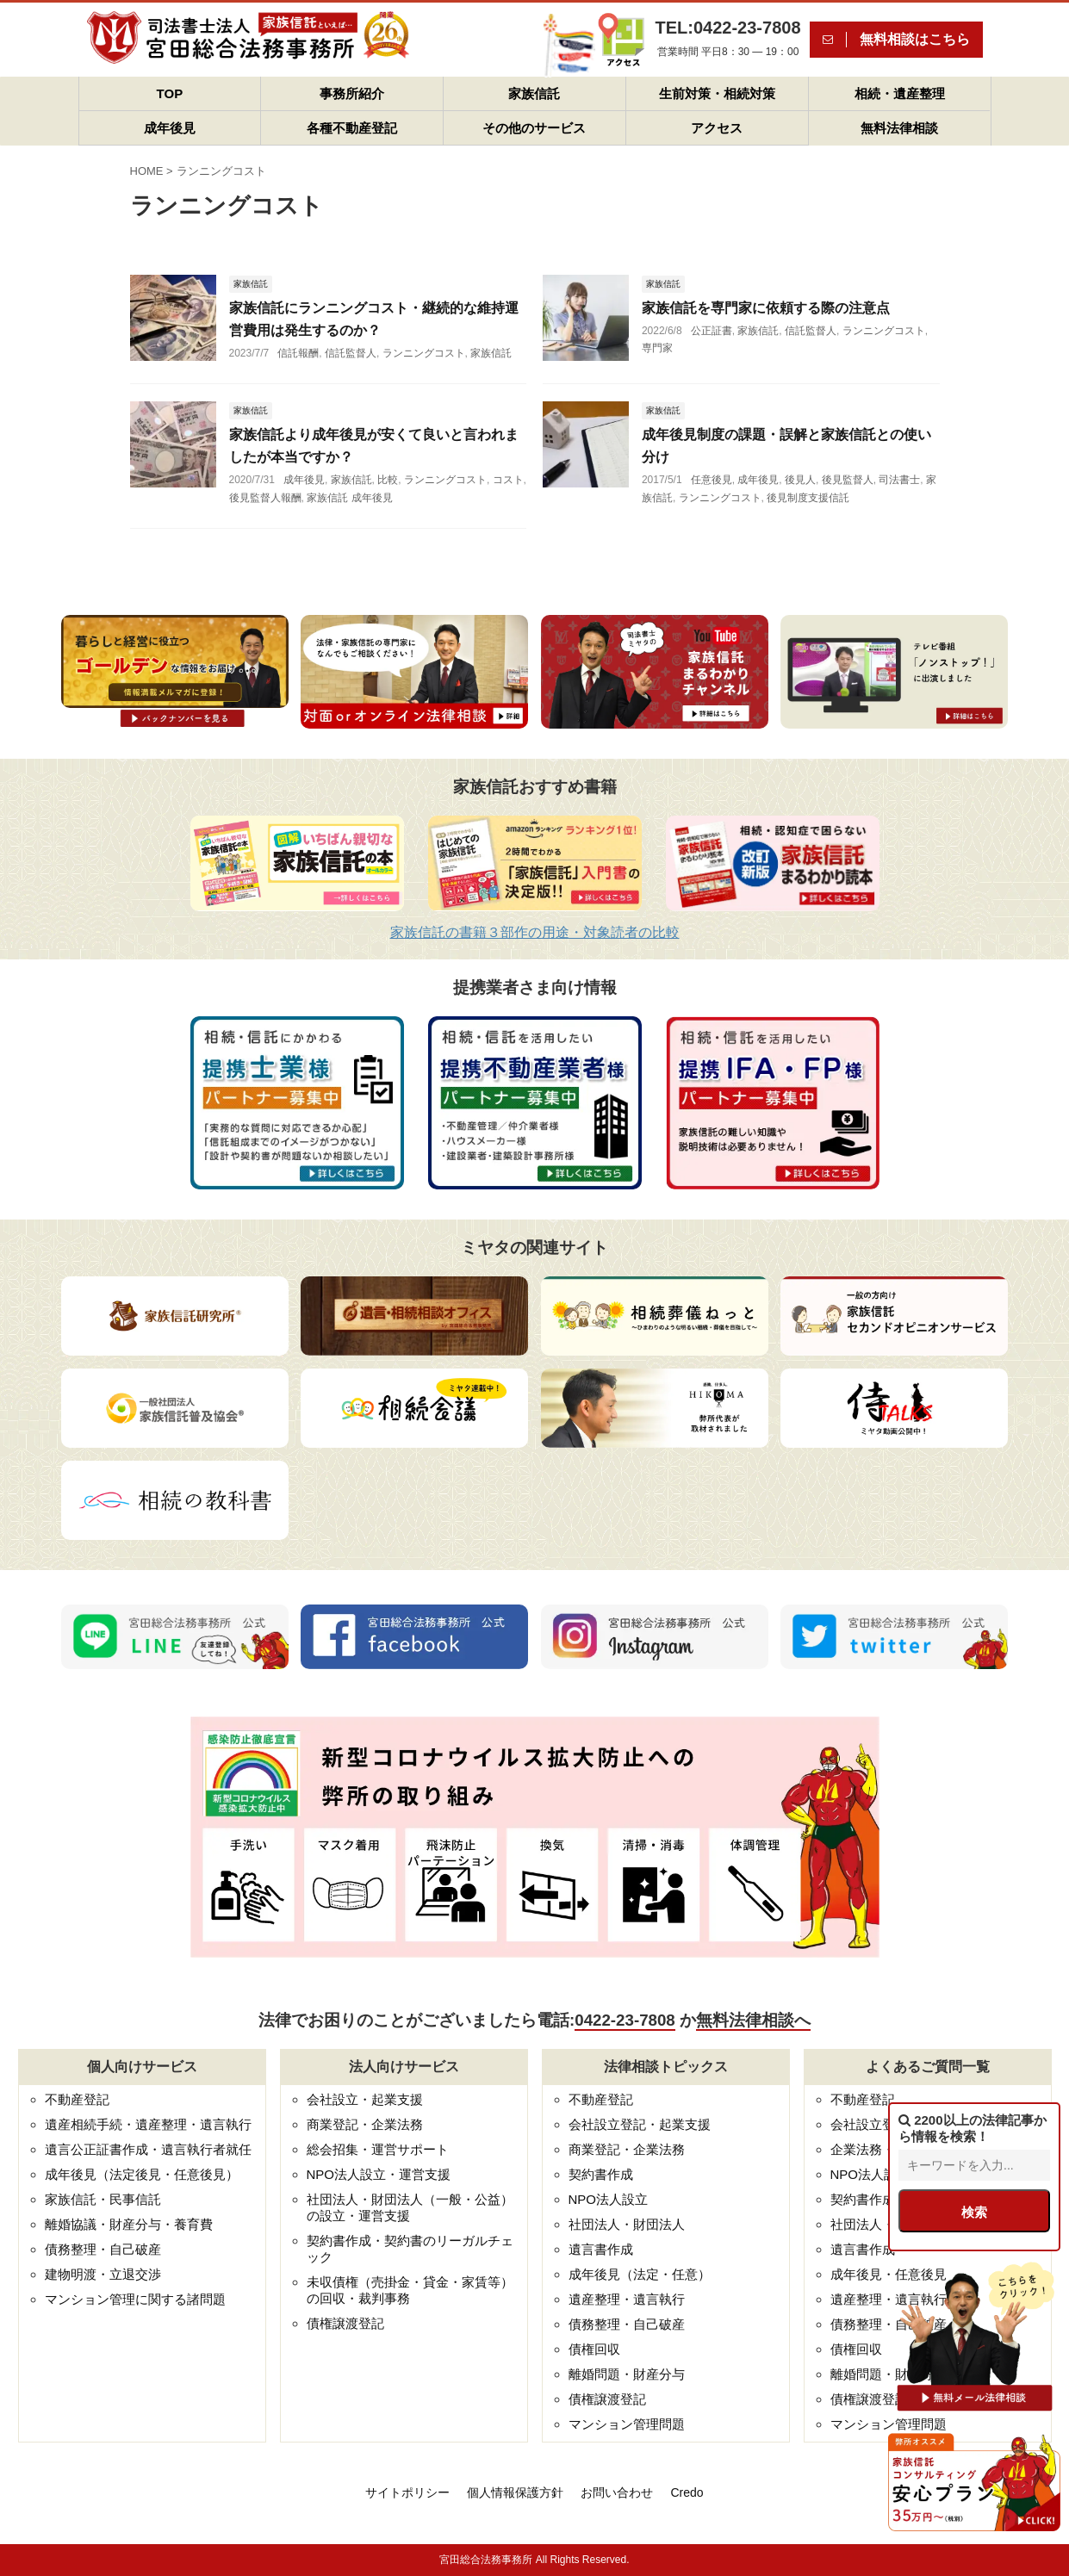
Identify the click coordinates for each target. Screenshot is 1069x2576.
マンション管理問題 (627, 2424)
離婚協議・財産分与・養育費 (129, 2224)
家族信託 (534, 93)
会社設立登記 (869, 2124)
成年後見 (170, 128)
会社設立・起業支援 (365, 2099)
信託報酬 (298, 353)
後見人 (800, 480)
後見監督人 (847, 480)
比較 (387, 480)
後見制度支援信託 (808, 498)
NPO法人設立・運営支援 (379, 2174)
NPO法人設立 (609, 2199)
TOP (170, 93)
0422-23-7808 (624, 2020)
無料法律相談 (899, 128)
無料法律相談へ (753, 2020)
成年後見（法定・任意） (640, 2274)
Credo (686, 2492)
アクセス (717, 128)
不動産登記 (77, 2099)
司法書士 (899, 480)
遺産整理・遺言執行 (627, 2299)
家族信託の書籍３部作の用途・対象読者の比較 (535, 932)
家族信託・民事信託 (103, 2199)
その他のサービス (534, 128)
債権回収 (594, 2349)
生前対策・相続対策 (717, 93)
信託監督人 (350, 353)
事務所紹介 (352, 93)
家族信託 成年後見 (349, 498)
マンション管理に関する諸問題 (135, 2299)
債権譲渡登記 (345, 2323)
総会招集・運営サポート (378, 2149)
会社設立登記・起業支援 (640, 2124)
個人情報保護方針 (515, 2492)
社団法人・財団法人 (627, 2224)
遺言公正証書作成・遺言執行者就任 (148, 2149)
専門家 (657, 348)
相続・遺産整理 (900, 93)
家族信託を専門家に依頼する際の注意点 (766, 308)
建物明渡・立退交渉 (103, 2274)
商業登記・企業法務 (365, 2124)
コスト (508, 480)
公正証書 (711, 331)
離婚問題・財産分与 (627, 2374)
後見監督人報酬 (265, 498)
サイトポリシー (407, 2492)
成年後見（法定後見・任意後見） (142, 2174)
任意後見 (711, 480)
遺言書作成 (601, 2249)
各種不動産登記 (352, 128)
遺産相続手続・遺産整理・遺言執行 (148, 2124)
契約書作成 (601, 2174)
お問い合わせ (617, 2492)
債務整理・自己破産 (103, 2249)
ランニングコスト (423, 353)
